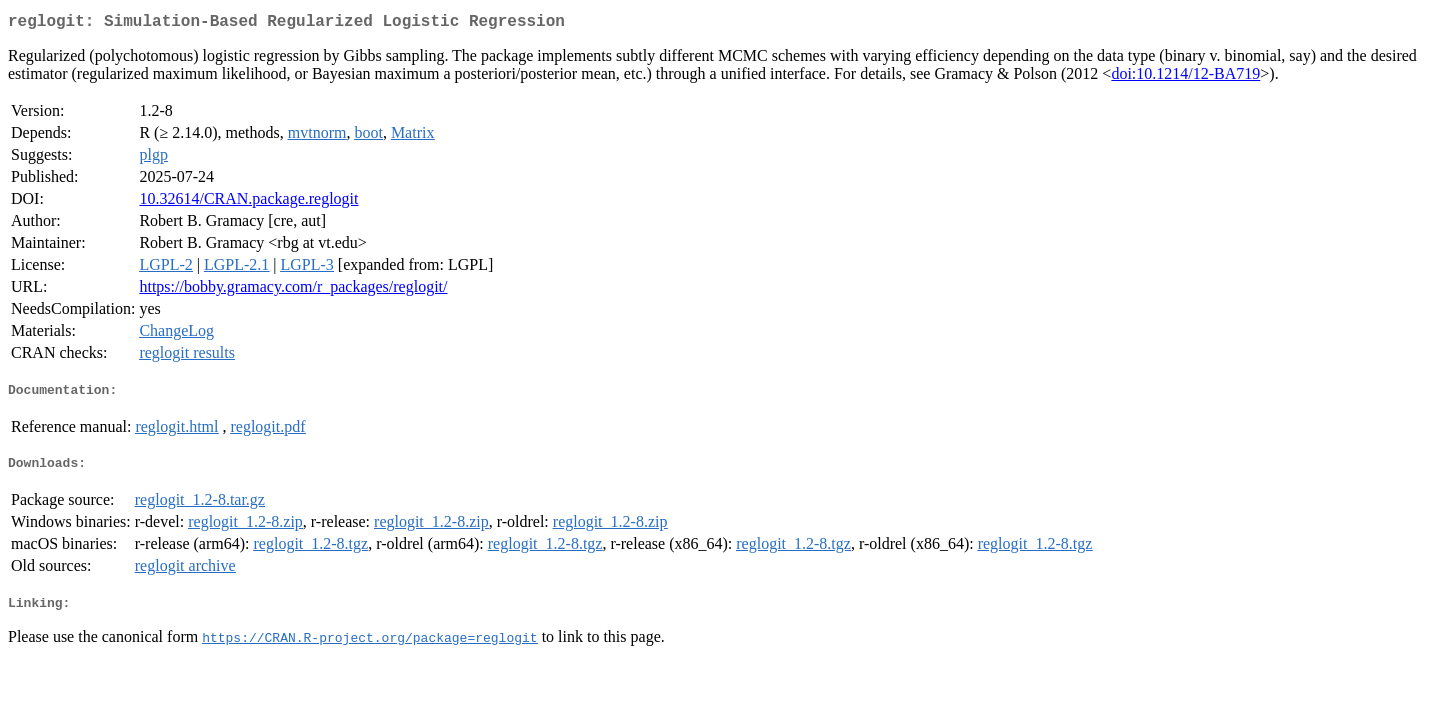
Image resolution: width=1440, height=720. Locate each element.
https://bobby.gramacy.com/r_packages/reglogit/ (293, 290)
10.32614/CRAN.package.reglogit (248, 202)
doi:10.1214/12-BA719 (1185, 77)
